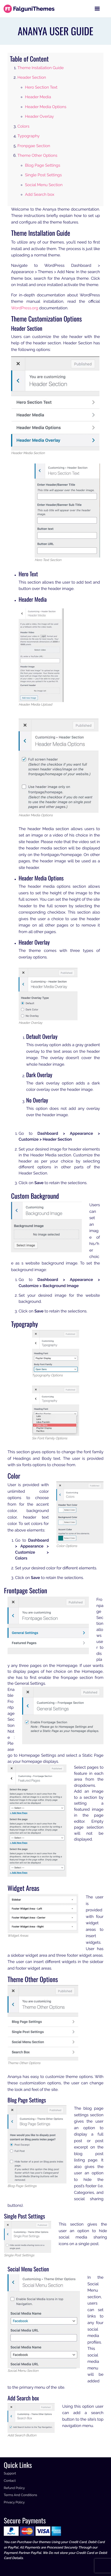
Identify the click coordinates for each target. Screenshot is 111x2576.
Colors (23, 126)
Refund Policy (14, 2488)
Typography (28, 136)
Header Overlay (39, 116)
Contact (10, 2481)
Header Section (31, 77)
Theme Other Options (37, 155)
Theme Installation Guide (40, 67)
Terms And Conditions (20, 2495)
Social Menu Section (43, 184)
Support (10, 2473)
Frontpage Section (25, 1590)
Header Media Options (45, 106)
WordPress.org (24, 308)
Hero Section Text (41, 87)
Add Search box (39, 194)
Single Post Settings (43, 175)
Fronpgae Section (33, 145)
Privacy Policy (14, 2502)
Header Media (38, 96)
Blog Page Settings (42, 165)
